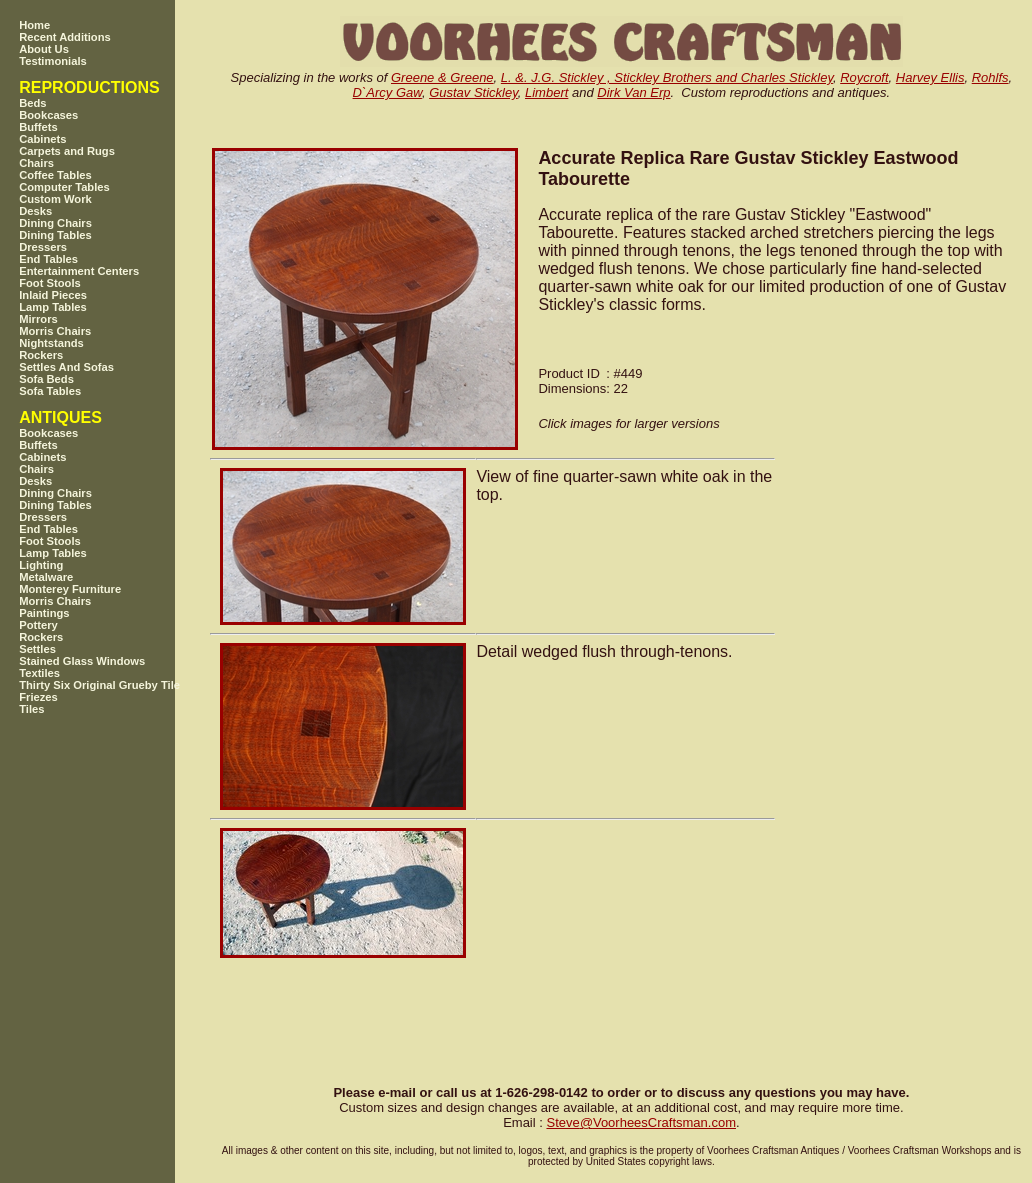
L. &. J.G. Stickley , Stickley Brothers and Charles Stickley (667, 77)
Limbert (546, 92)
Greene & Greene (442, 77)
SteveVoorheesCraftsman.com (641, 1122)
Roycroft (864, 77)
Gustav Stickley (473, 92)
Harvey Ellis (930, 77)
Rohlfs (990, 77)
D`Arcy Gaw (387, 92)
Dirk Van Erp (633, 92)
